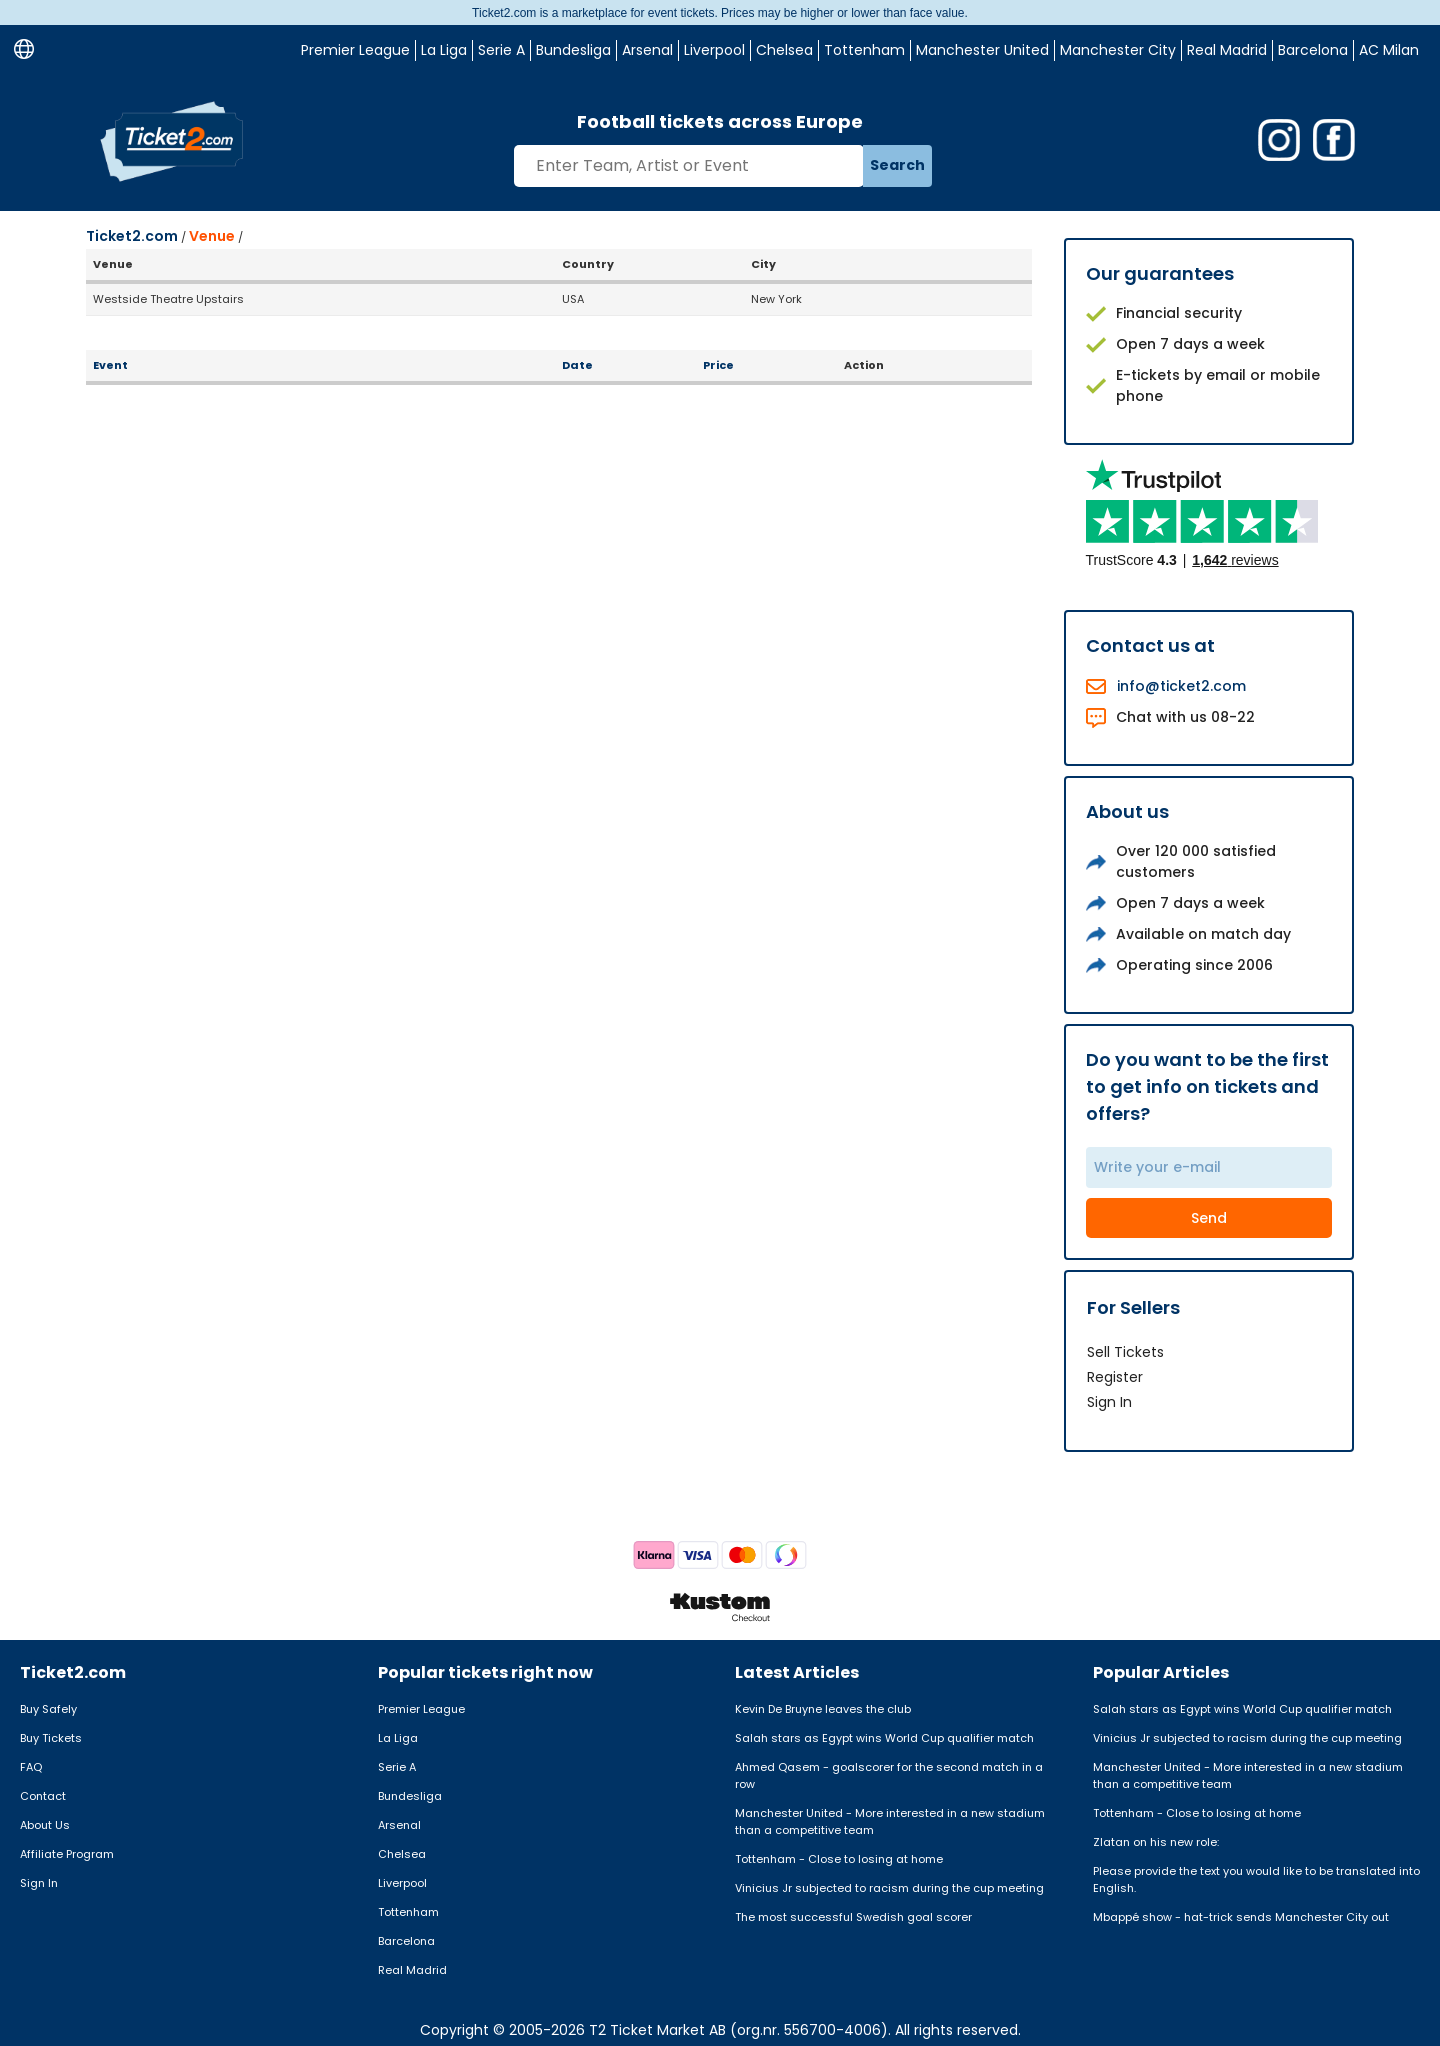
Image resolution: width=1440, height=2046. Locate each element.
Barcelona (1313, 50)
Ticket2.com (132, 236)
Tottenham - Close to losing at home (839, 1859)
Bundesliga (573, 50)
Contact (43, 1796)
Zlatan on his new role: (1156, 1842)
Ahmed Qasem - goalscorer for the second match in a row (889, 1775)
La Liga (444, 50)
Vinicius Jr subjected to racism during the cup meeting (889, 1888)
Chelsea (784, 50)
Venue (212, 236)
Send (1209, 1218)
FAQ (31, 1767)
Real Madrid (1227, 50)
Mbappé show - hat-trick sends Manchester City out (1241, 1917)
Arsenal (647, 50)
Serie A (501, 50)
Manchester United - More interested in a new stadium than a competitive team (890, 1821)
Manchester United (982, 50)
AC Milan (1389, 50)
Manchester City (1118, 50)
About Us (45, 1825)
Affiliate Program (67, 1854)
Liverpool (714, 50)
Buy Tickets (51, 1738)
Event (110, 365)
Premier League (355, 50)
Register (1115, 1377)
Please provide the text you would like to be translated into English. (1256, 1879)
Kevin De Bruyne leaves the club (823, 1709)
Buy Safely (48, 1709)
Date (577, 365)
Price (718, 365)
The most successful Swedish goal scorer (853, 1917)
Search (897, 165)
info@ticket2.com (1181, 686)
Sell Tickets (1125, 1352)
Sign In (1109, 1402)
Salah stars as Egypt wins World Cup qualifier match (884, 1738)
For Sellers (1133, 1307)
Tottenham (864, 50)
